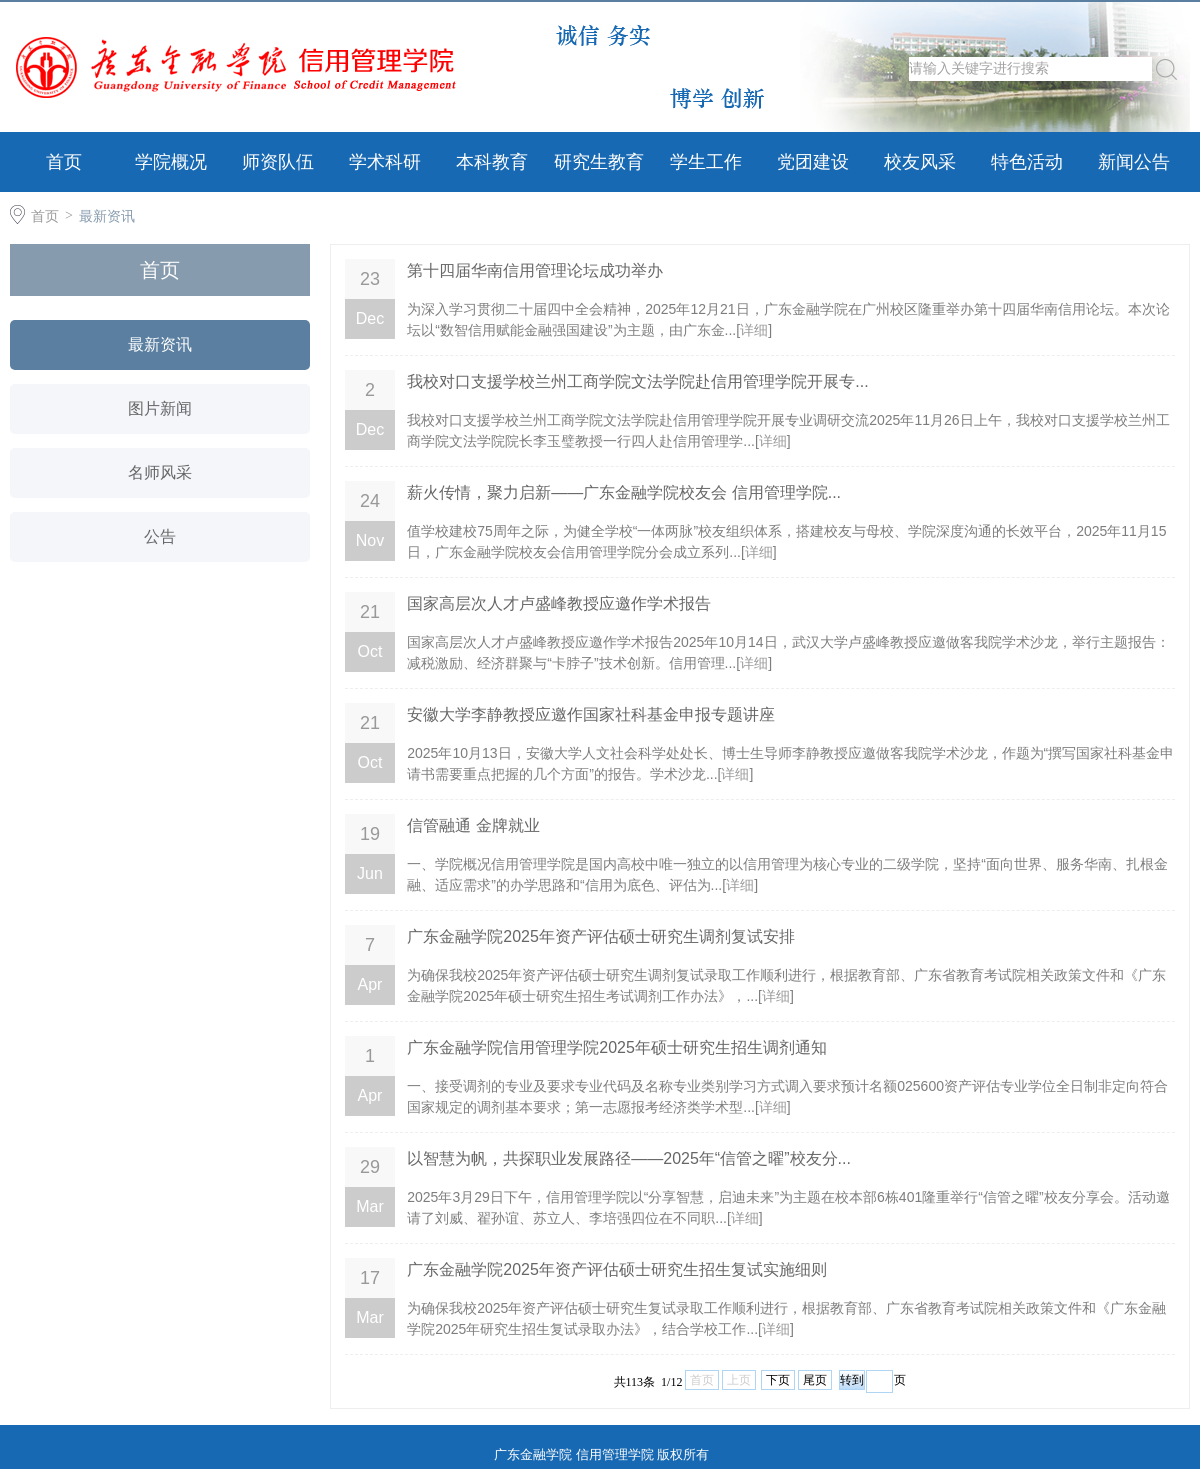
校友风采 (920, 162)
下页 (778, 1380)
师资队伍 (278, 162)
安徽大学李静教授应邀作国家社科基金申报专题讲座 (591, 714)
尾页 (815, 1380)
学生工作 (706, 162)
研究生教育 (599, 162)
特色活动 (1027, 162)
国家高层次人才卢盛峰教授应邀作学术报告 (559, 603)
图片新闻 (160, 408)
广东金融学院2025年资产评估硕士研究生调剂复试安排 (601, 936)
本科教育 (492, 162)
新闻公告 (1134, 162)
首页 (64, 162)
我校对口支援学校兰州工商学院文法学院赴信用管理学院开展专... (637, 381)
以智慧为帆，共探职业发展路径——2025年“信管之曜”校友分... (629, 1158)
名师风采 (160, 472)
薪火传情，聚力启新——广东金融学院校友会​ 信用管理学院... (624, 492)
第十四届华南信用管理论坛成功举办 (535, 270)
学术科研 (385, 162)
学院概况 (171, 162)
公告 (160, 536)
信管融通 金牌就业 (473, 825)
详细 (754, 330)
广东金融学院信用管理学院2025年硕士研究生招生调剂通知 (617, 1047)
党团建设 (813, 162)
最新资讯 (107, 216)
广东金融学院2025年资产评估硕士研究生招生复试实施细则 (617, 1269)
